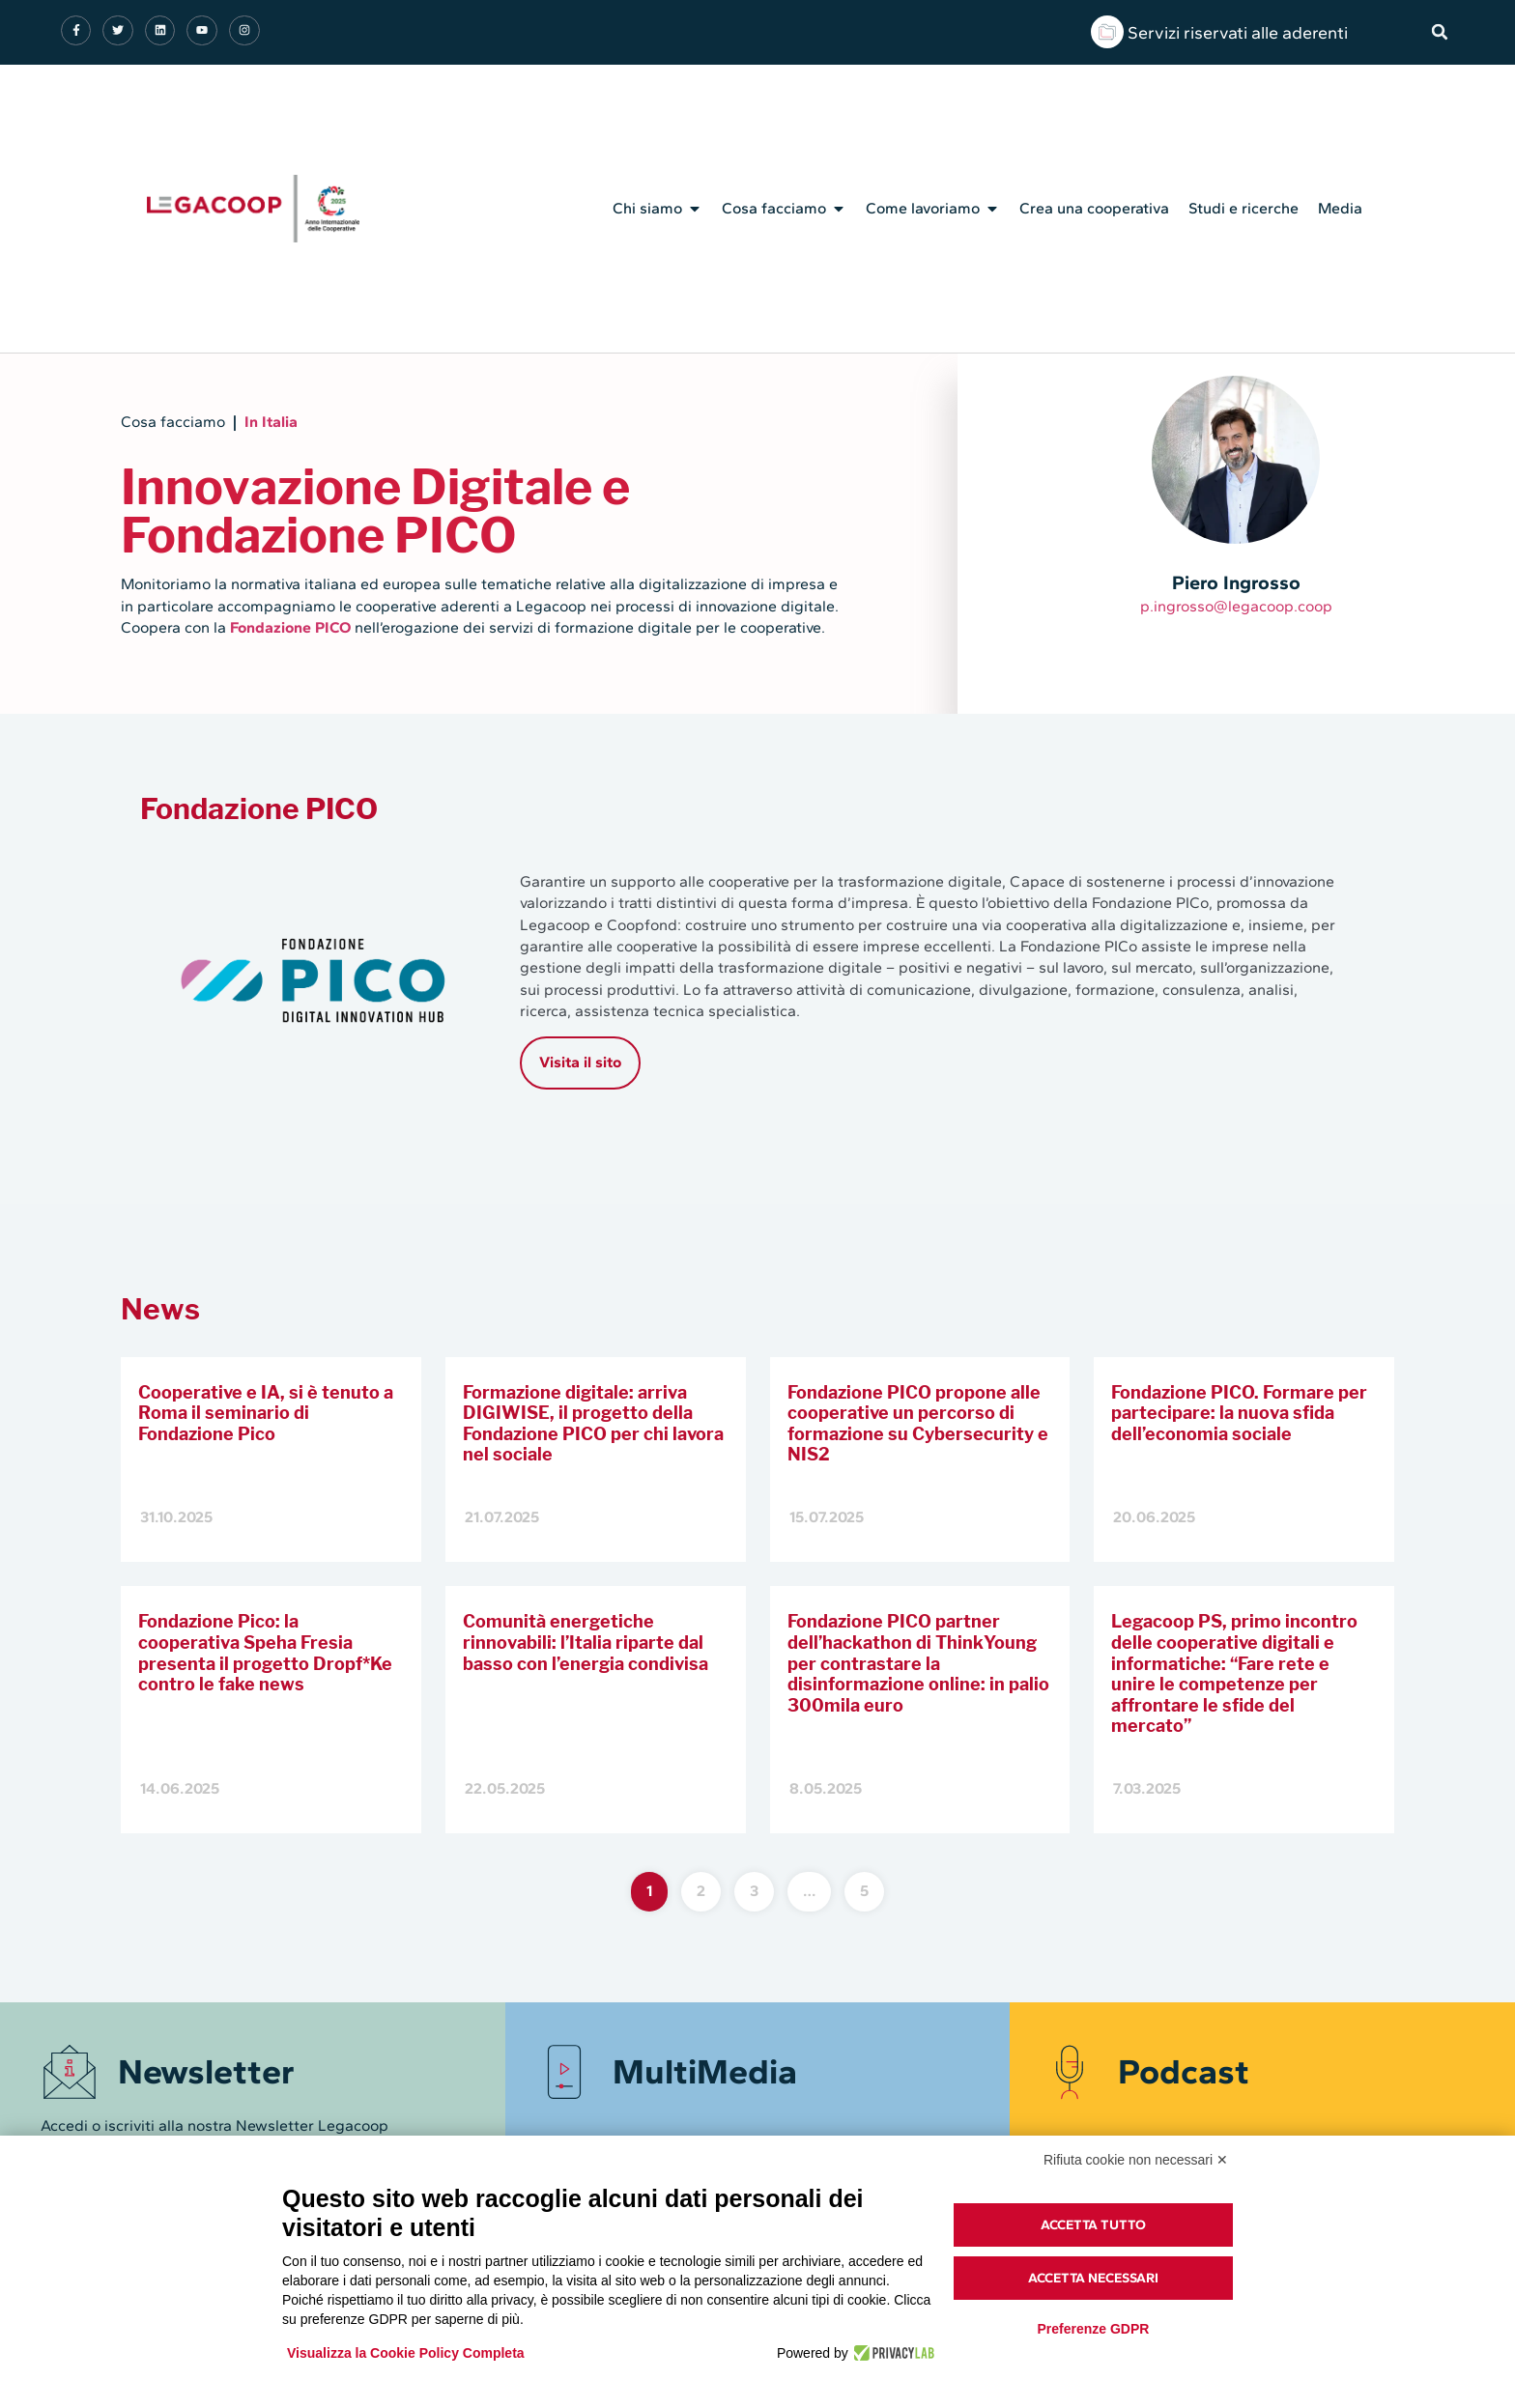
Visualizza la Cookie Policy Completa (406, 2353)
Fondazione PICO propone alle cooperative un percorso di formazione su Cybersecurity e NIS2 (917, 1423)
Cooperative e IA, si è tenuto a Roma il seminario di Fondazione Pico (265, 1413)
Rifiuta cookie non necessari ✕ (1135, 2159)
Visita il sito (580, 1062)
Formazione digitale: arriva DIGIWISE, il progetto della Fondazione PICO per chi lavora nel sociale (593, 1423)
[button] (1439, 31)
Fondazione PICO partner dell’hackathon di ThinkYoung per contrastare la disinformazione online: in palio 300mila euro (918, 1662)
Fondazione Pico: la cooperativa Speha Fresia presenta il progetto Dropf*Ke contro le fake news (265, 1652)
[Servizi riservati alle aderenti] (1107, 31)
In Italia (271, 421)
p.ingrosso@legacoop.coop (1236, 606)
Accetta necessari (1093, 2278)
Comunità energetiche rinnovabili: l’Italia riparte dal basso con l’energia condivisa (585, 1642)
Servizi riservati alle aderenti (1238, 32)
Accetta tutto (1093, 2225)
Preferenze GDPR (1093, 2329)
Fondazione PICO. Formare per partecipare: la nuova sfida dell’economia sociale (1239, 1413)
